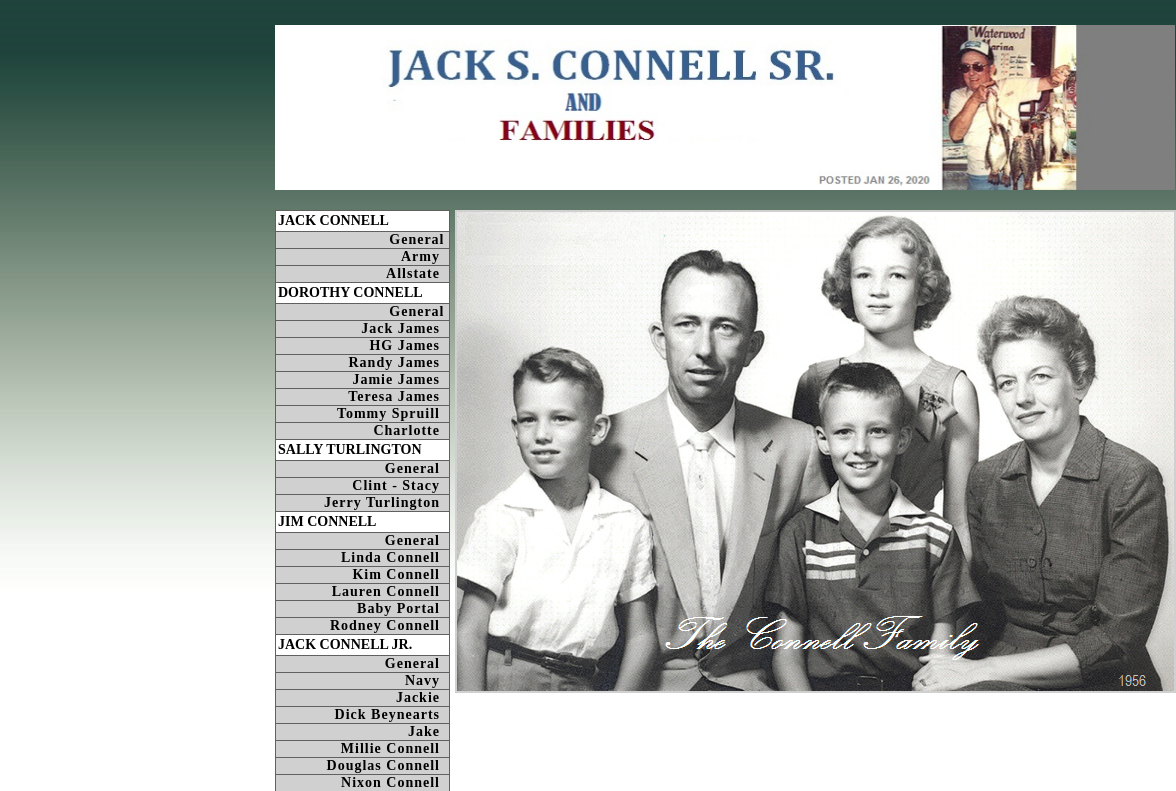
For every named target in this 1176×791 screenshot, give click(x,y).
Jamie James (400, 379)
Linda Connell (395, 557)
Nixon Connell (395, 782)
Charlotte (411, 430)
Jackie (422, 697)
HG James (409, 345)
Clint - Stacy (400, 485)
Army (425, 256)
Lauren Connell (390, 591)
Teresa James (398, 396)
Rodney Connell (389, 625)
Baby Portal (403, 608)
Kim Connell (400, 574)
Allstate (417, 273)
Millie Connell (395, 748)
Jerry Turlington (386, 502)
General (419, 239)
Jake (428, 731)
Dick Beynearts (392, 714)
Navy (427, 680)
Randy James (398, 362)
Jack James (405, 328)
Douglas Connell (388, 765)
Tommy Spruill (393, 413)
